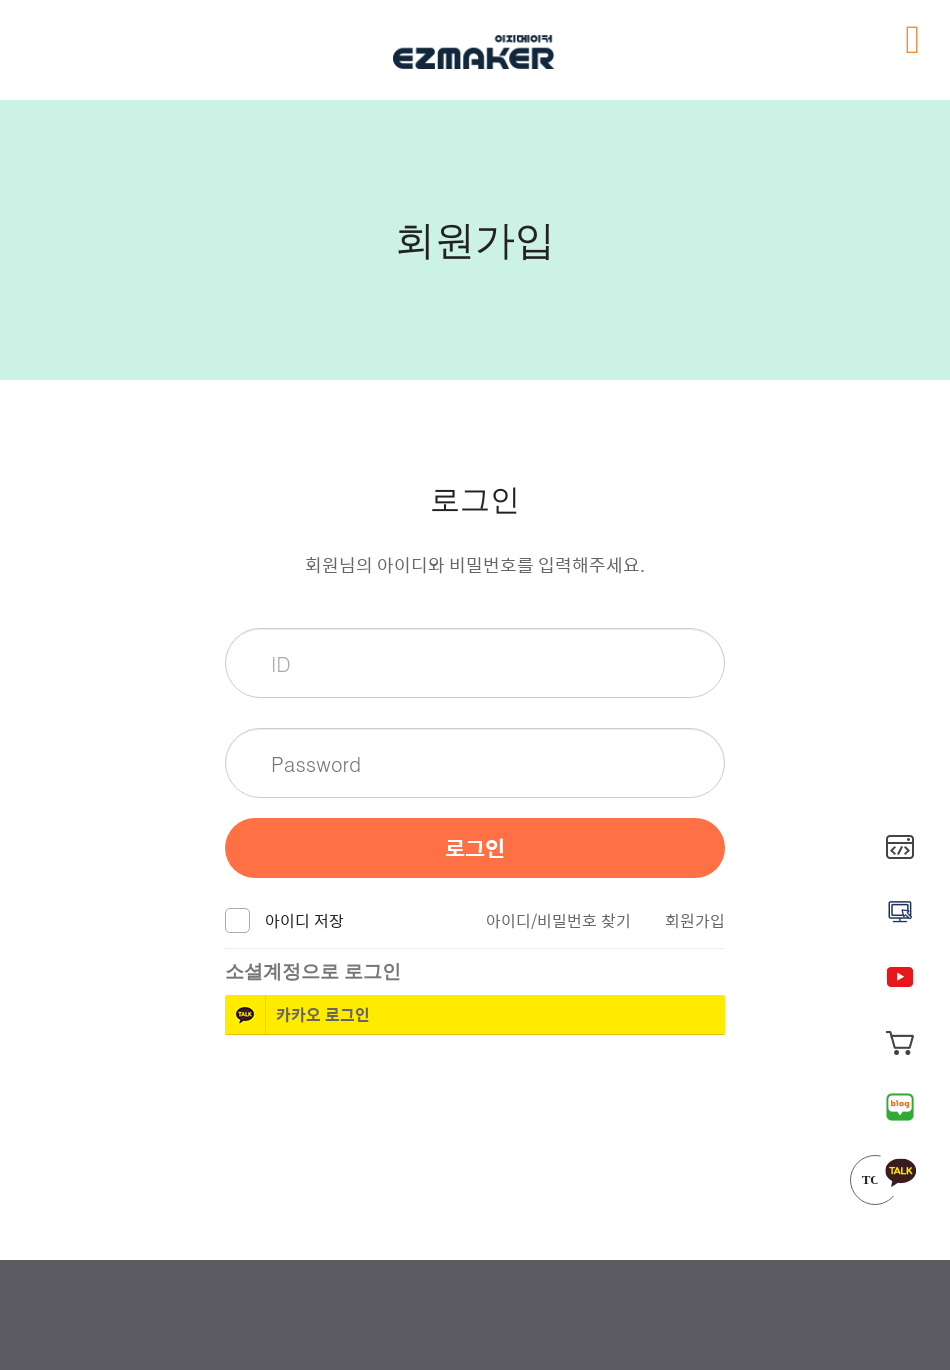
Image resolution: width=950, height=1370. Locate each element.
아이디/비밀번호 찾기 (558, 920)
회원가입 (695, 920)
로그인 (475, 848)
